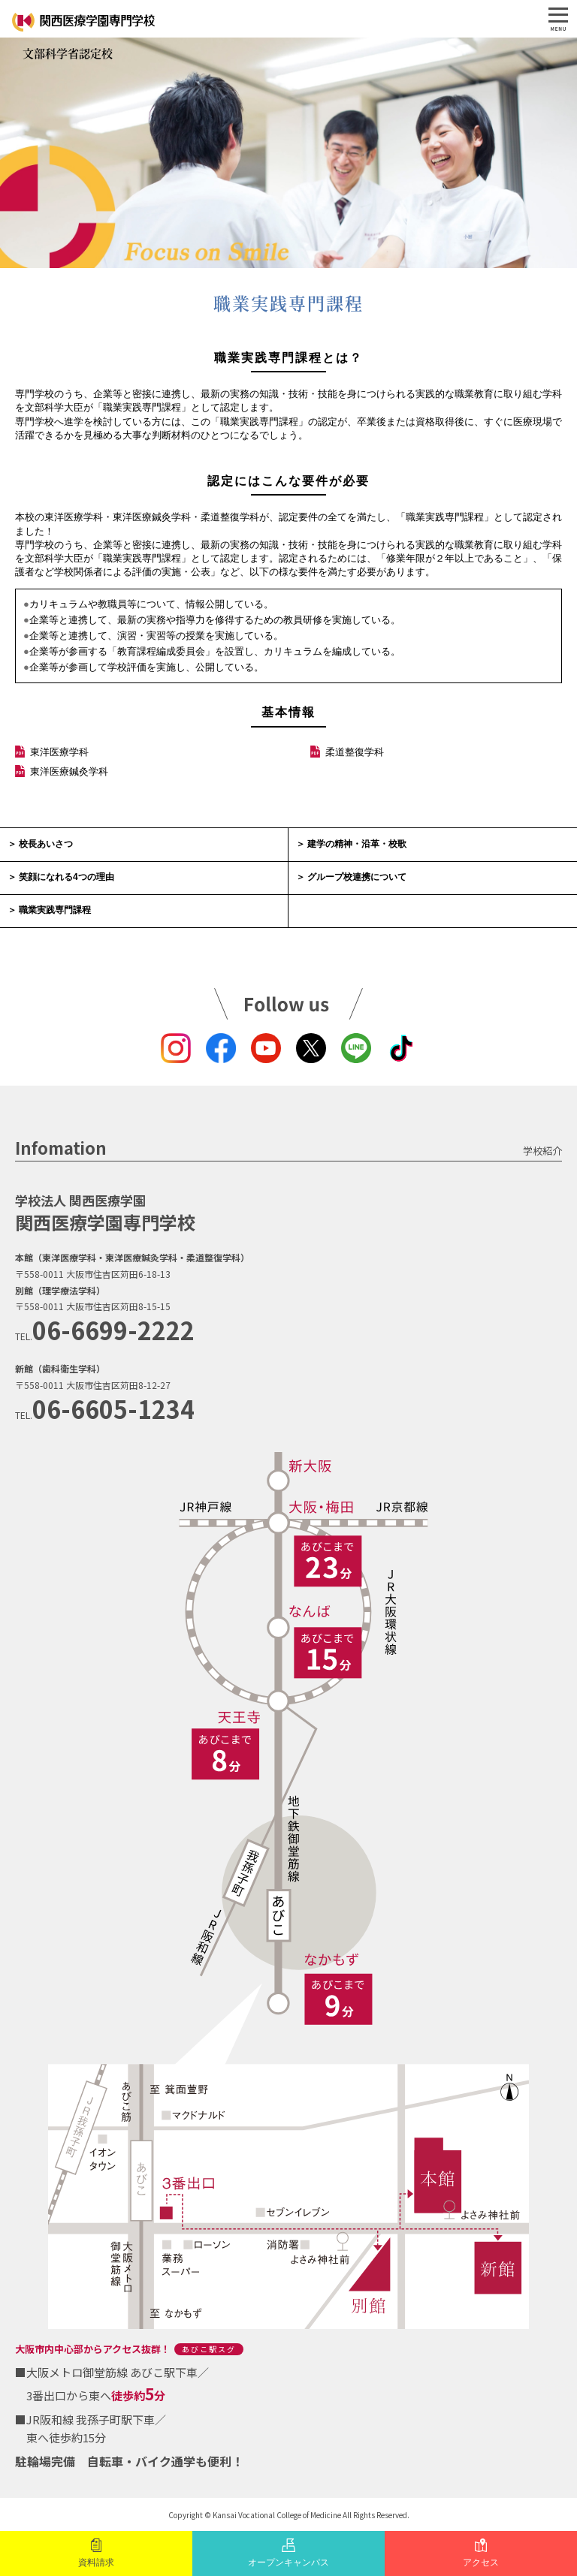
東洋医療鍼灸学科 (69, 771)
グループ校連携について (356, 877)
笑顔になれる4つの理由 (66, 877)
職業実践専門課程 (55, 910)
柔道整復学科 (354, 752)
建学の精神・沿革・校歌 (356, 844)
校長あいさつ (46, 844)
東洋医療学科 (59, 752)
